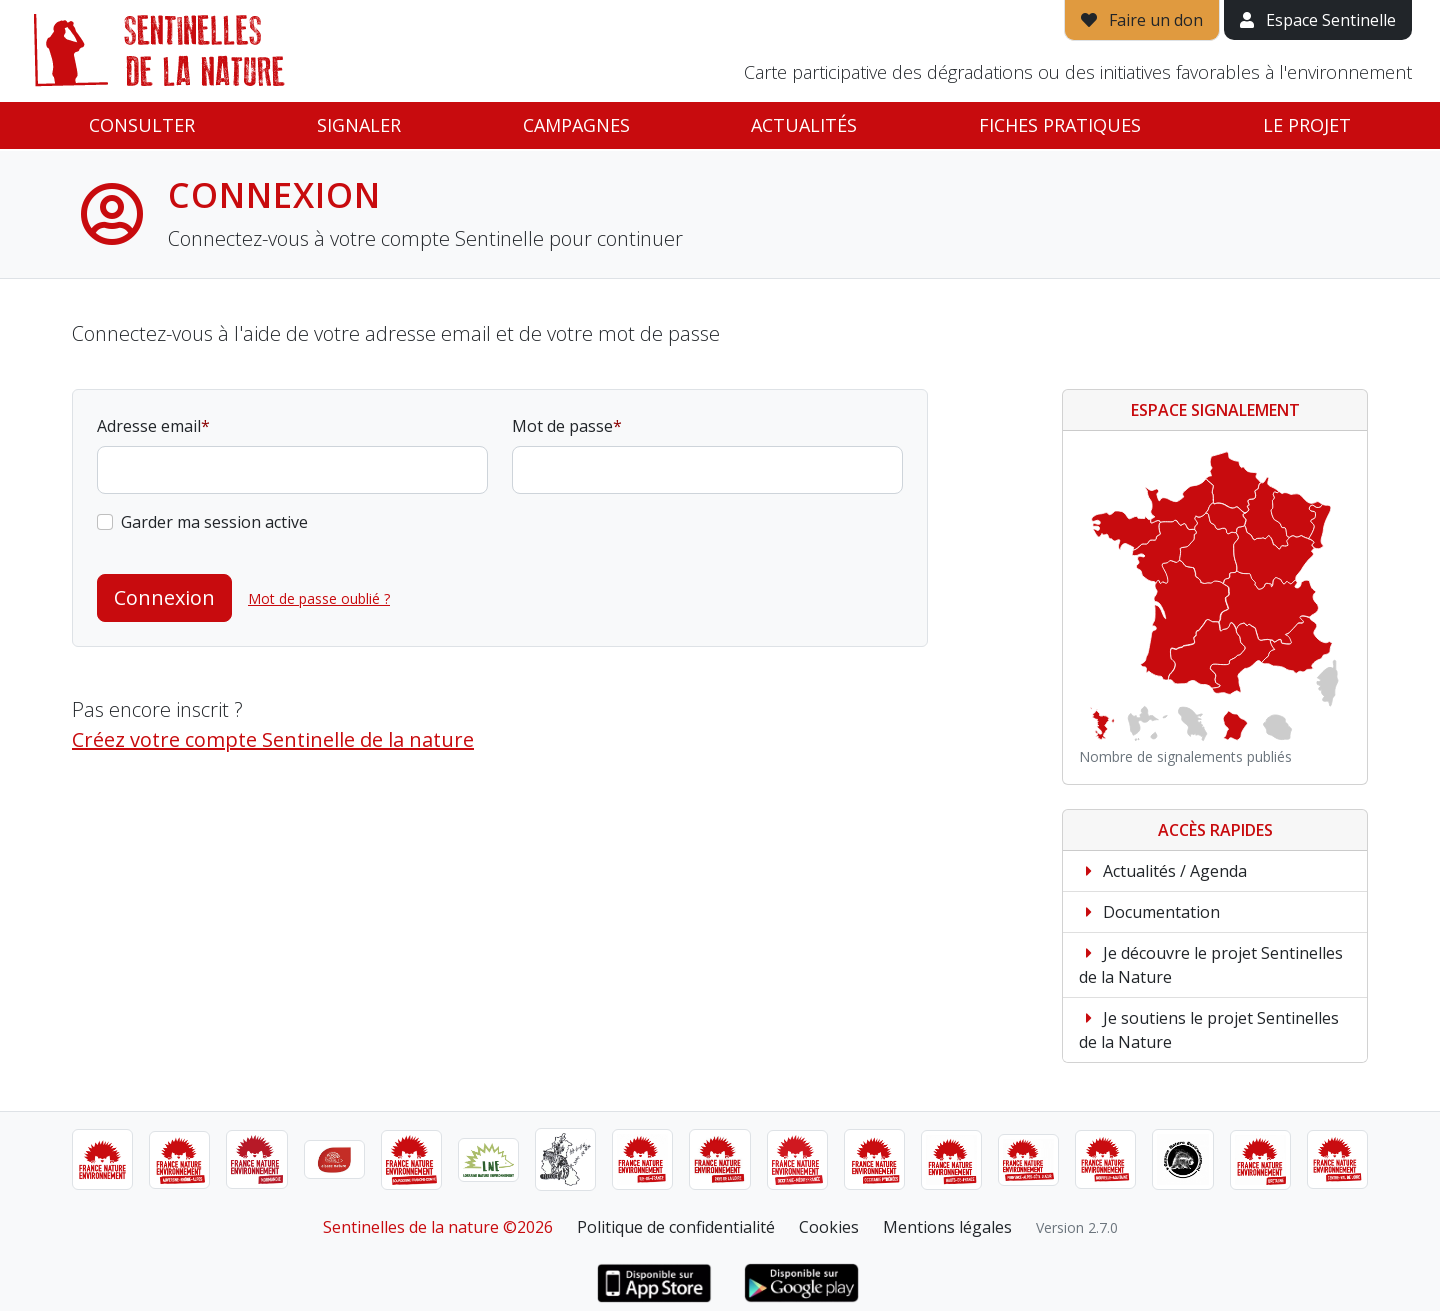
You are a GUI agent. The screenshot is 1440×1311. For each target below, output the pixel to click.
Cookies (829, 1227)
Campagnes (576, 125)
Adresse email (149, 426)
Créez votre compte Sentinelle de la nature (273, 739)
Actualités (804, 125)
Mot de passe (562, 426)
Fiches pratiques (1060, 125)
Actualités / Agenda (1163, 871)
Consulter (142, 125)
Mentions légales (947, 1227)
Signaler (359, 125)
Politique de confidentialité (676, 1227)
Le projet (1307, 125)
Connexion (164, 597)
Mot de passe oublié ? (319, 598)
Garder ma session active (214, 522)
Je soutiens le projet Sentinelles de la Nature (1209, 1030)
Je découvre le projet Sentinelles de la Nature (1211, 965)
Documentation (1149, 912)
